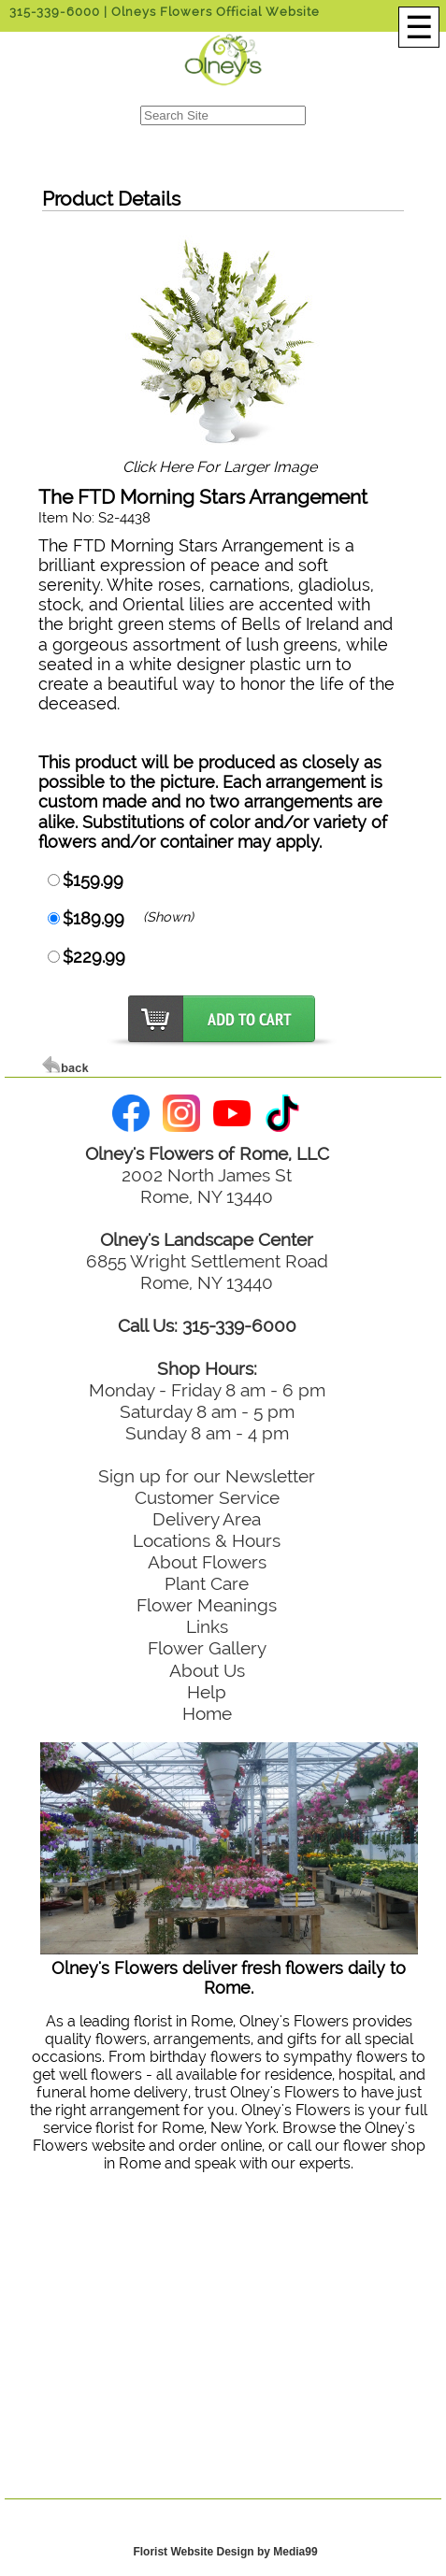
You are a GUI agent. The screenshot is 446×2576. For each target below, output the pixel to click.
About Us (207, 1670)
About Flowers (207, 1562)
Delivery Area (206, 1519)
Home (207, 1713)
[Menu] (419, 27)
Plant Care (207, 1583)
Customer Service (207, 1497)
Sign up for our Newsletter (206, 1476)
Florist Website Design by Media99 (225, 2551)
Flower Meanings (207, 1605)
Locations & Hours (207, 1540)
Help (206, 1692)
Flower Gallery (207, 1648)
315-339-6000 (54, 12)
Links (207, 1626)
